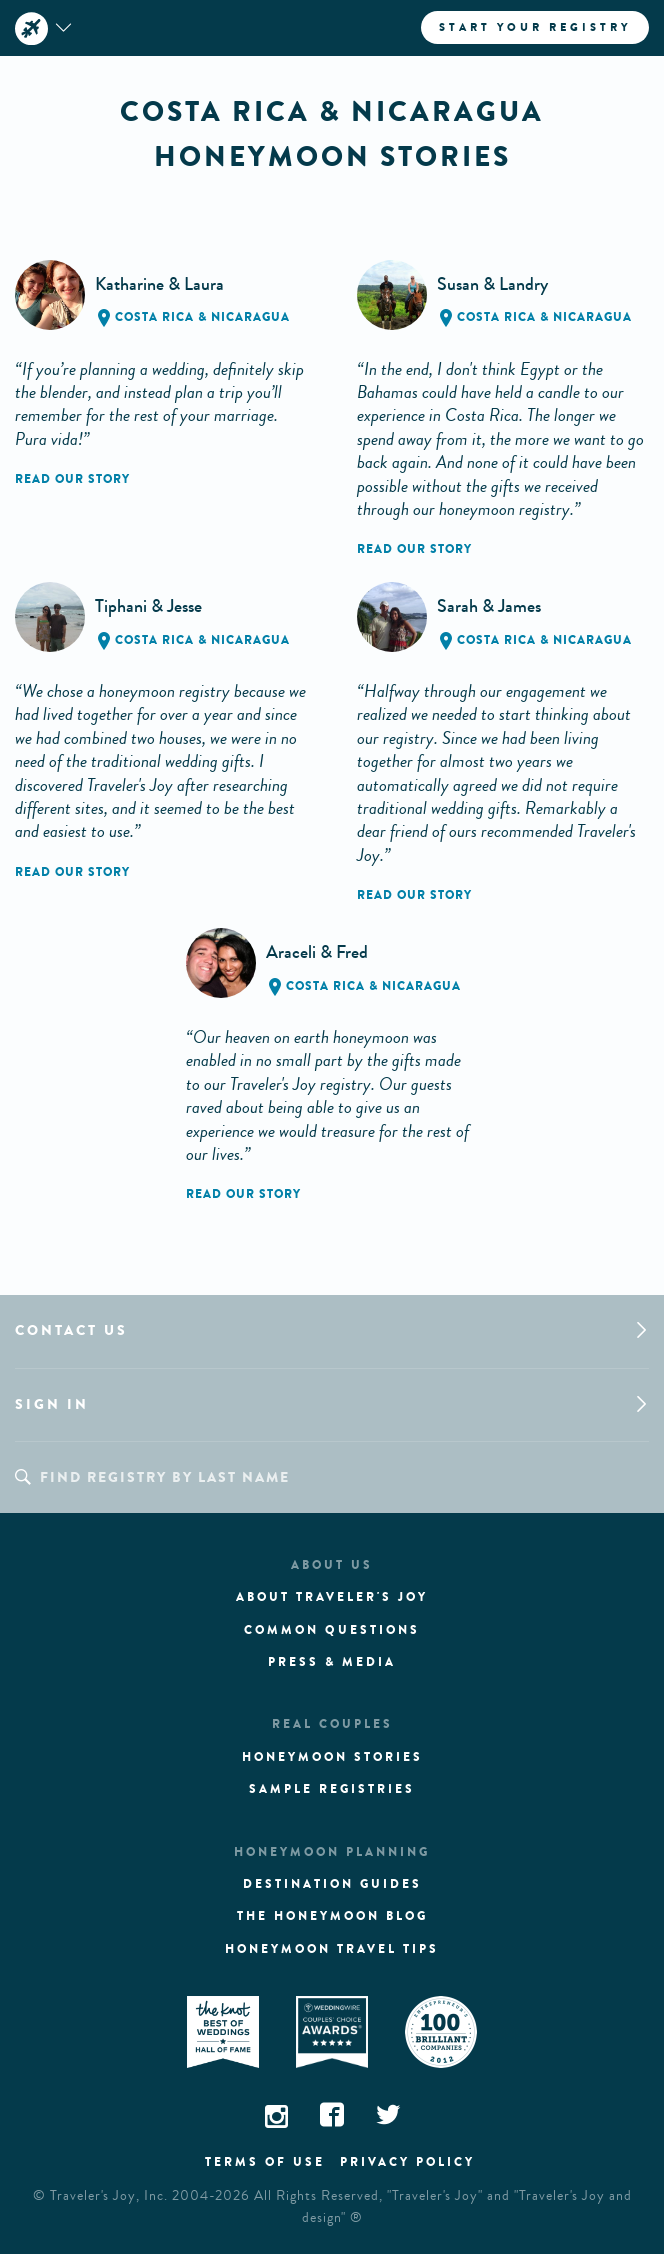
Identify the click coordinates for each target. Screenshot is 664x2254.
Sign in (52, 1404)
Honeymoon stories (332, 1757)
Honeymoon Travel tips (332, 1949)
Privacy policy (407, 2162)
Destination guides (332, 1884)
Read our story (72, 479)
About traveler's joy (332, 1597)
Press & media (332, 1662)
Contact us (71, 1330)
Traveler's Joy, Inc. (109, 2196)
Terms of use (265, 2162)
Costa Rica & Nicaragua (202, 317)
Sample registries (332, 1789)
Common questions (332, 1630)
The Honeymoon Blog (332, 1916)
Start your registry (535, 27)
